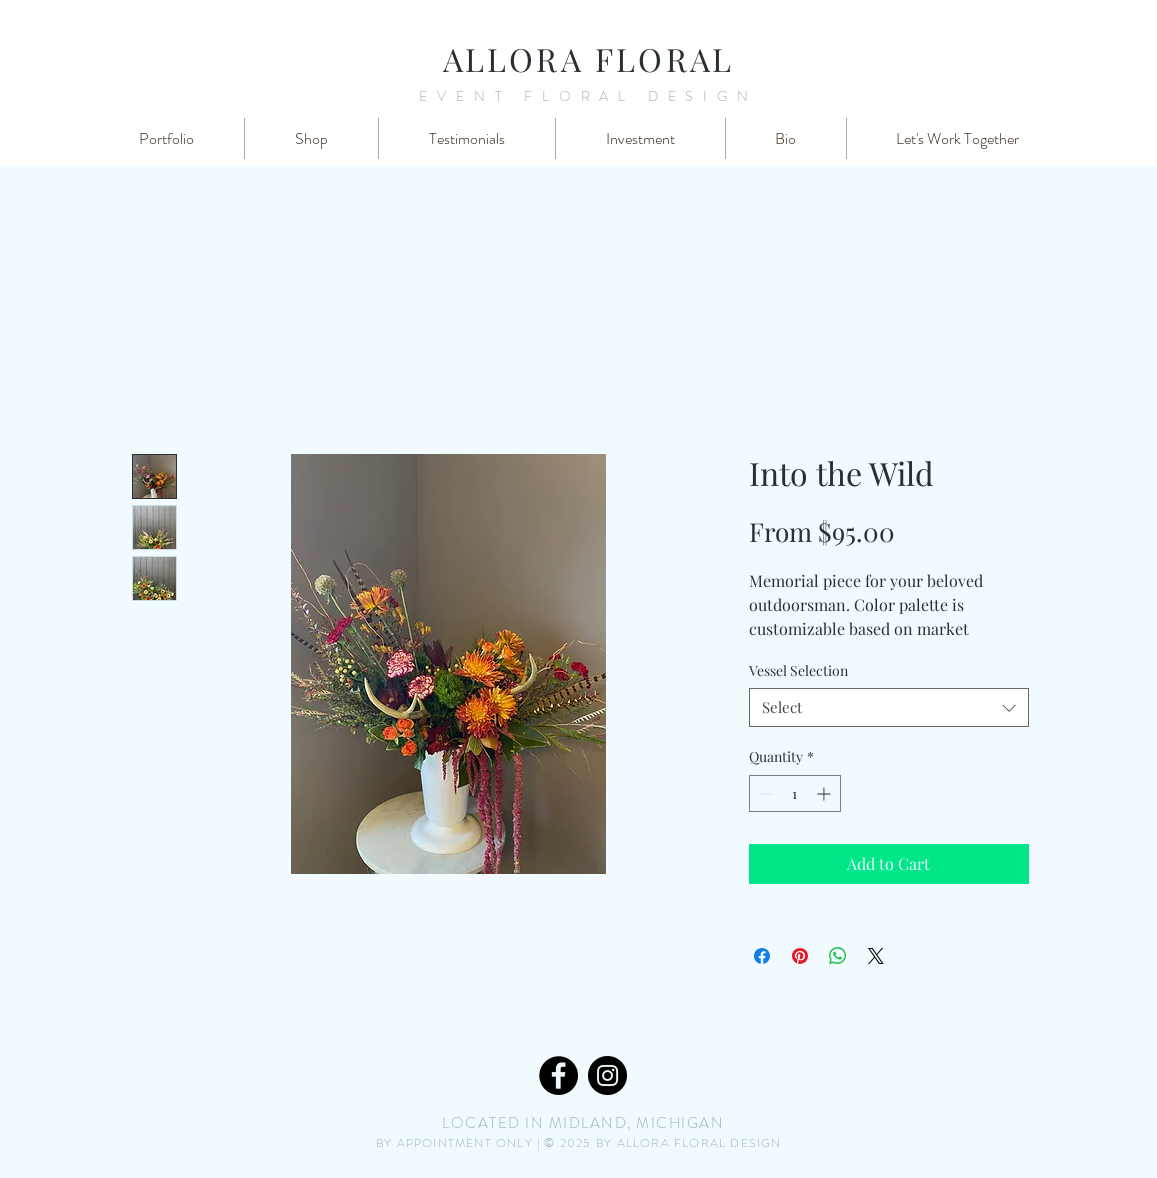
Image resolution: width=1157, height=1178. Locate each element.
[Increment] (825, 793)
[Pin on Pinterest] (800, 956)
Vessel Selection (798, 670)
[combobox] (889, 707)
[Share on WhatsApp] (838, 956)
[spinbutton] (795, 793)
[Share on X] (876, 956)
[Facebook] (558, 1075)
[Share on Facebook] (762, 956)
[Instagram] (607, 1075)
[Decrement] (764, 793)
